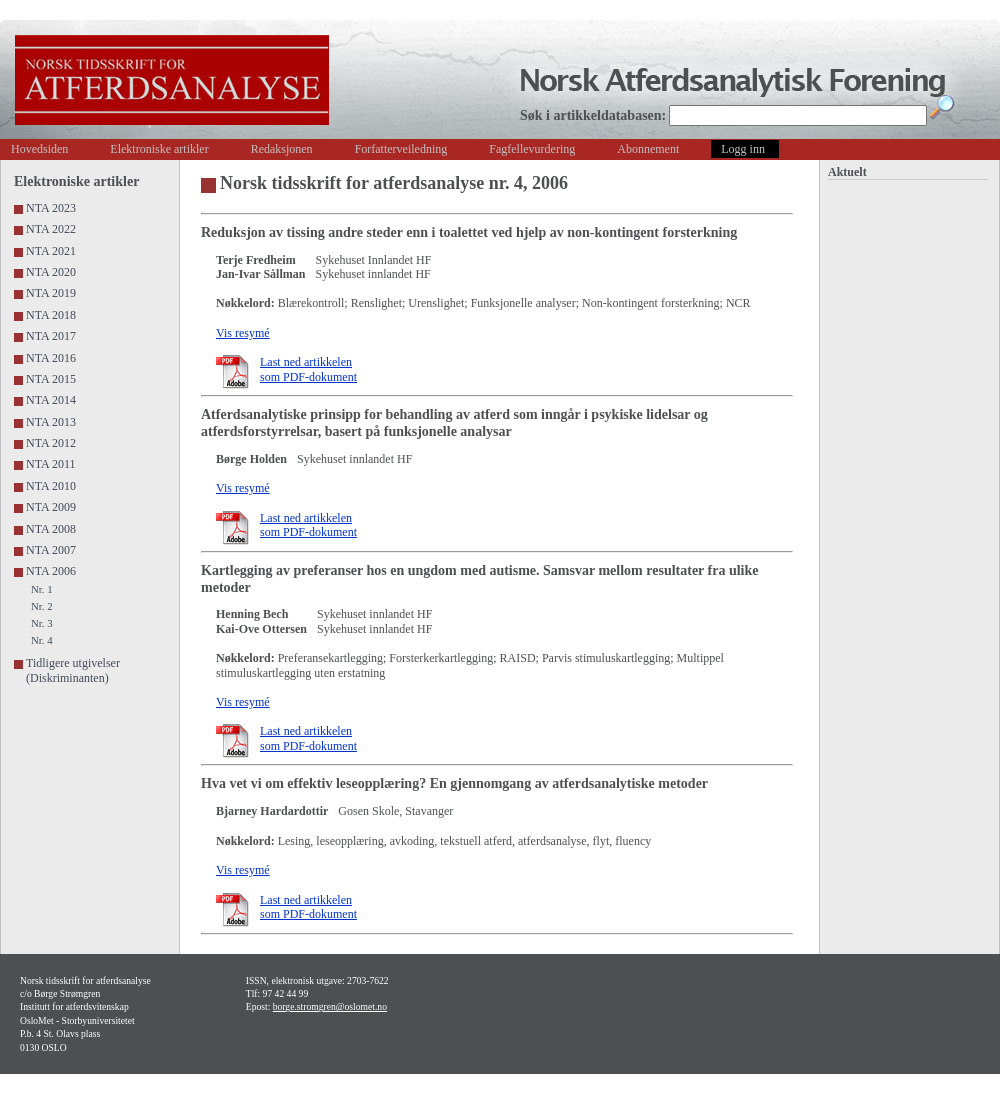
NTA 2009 (51, 507)
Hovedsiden (39, 149)
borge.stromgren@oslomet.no (330, 1006)
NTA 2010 (51, 486)
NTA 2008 (51, 529)
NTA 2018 (51, 315)
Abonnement (648, 149)
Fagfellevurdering (532, 149)
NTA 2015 (51, 379)
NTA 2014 (51, 400)
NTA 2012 (51, 443)
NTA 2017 (51, 336)
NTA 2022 (51, 229)
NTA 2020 (51, 272)
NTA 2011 (51, 464)
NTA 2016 (51, 358)
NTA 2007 (51, 550)
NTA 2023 (51, 208)
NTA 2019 (51, 293)
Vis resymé (243, 333)
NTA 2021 (51, 251)
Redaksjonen (282, 149)
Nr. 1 (42, 589)
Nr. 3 (42, 623)
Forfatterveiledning (401, 149)
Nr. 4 (42, 640)
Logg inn (743, 149)
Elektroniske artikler (159, 149)
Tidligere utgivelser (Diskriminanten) (73, 670)
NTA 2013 (51, 422)
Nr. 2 (42, 606)
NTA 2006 (51, 571)
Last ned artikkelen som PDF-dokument (308, 369)
